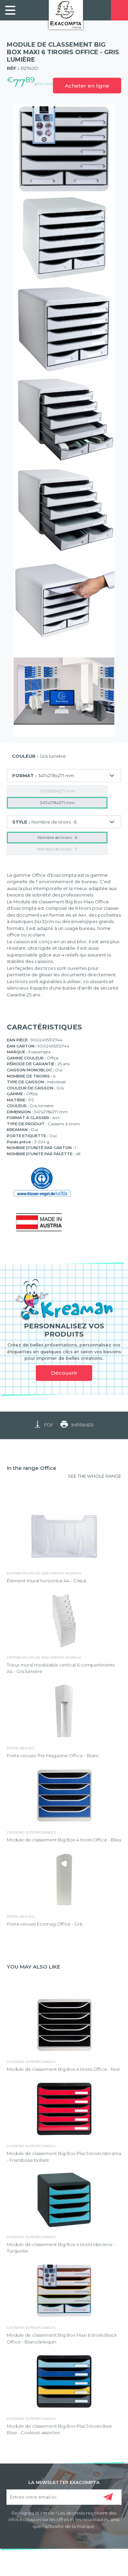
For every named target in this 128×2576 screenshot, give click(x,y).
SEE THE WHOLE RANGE (94, 1476)
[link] (10, 10)
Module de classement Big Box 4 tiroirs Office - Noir (63, 2069)
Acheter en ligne (87, 85)
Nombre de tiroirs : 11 (57, 849)
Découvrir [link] (64, 1373)
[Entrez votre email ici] (64, 2497)
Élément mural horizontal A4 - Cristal (46, 1580)
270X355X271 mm (57, 791)
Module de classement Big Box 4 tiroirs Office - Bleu (64, 1839)
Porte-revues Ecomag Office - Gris (44, 1924)
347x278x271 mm (57, 802)
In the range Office (31, 1468)
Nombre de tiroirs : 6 (57, 837)
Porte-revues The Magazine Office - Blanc (53, 1755)
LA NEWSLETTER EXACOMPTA (64, 2482)
